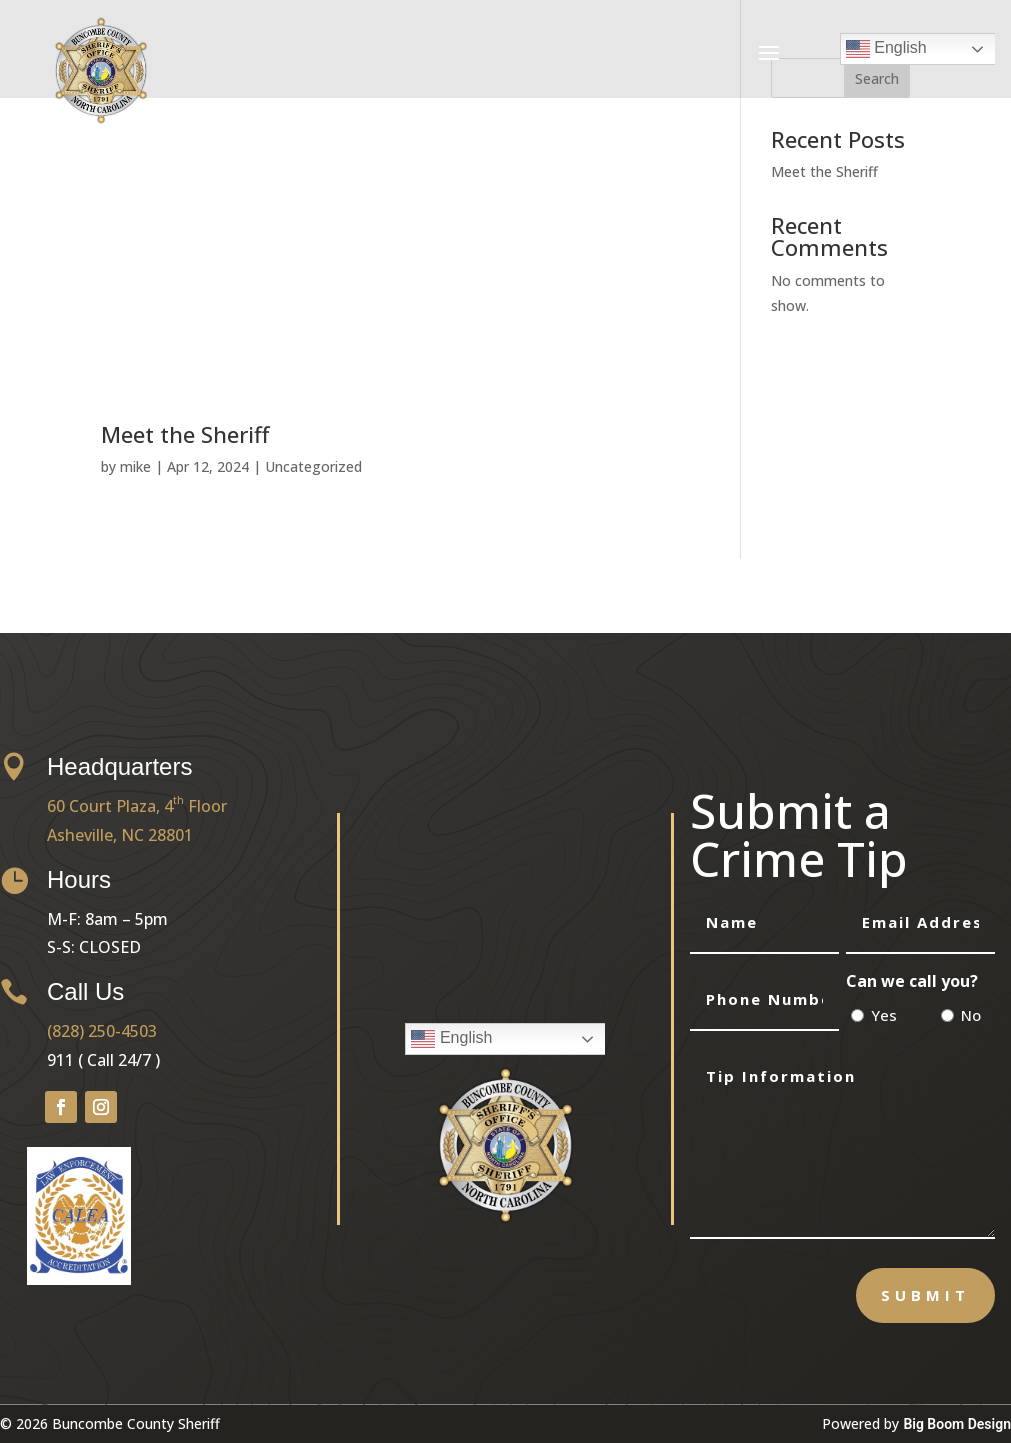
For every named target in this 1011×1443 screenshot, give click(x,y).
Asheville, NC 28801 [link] (120, 835)
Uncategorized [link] (313, 466)
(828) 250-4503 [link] (102, 1031)
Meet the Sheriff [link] (185, 434)
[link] (101, 119)
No (971, 1015)
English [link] (886, 49)
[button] (769, 52)
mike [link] (135, 466)
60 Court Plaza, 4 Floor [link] (137, 806)
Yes (884, 1015)
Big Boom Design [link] (957, 1424)
